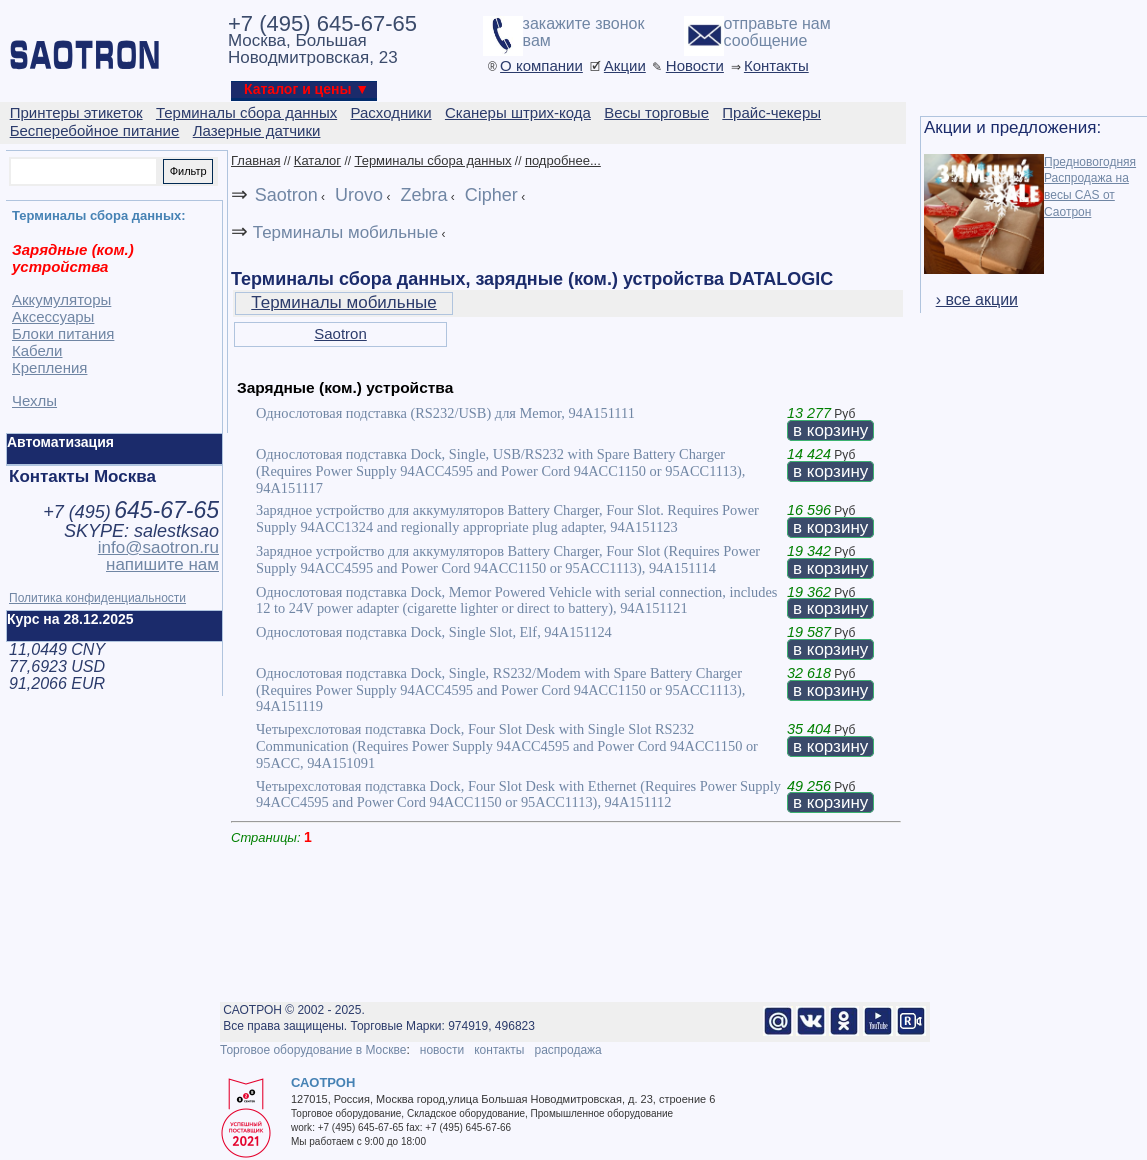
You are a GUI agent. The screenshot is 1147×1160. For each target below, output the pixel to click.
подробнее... (563, 160)
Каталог (317, 160)
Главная (255, 160)
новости (442, 1050)
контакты (499, 1050)
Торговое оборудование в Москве (313, 1050)
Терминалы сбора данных (432, 160)
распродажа (567, 1050)
